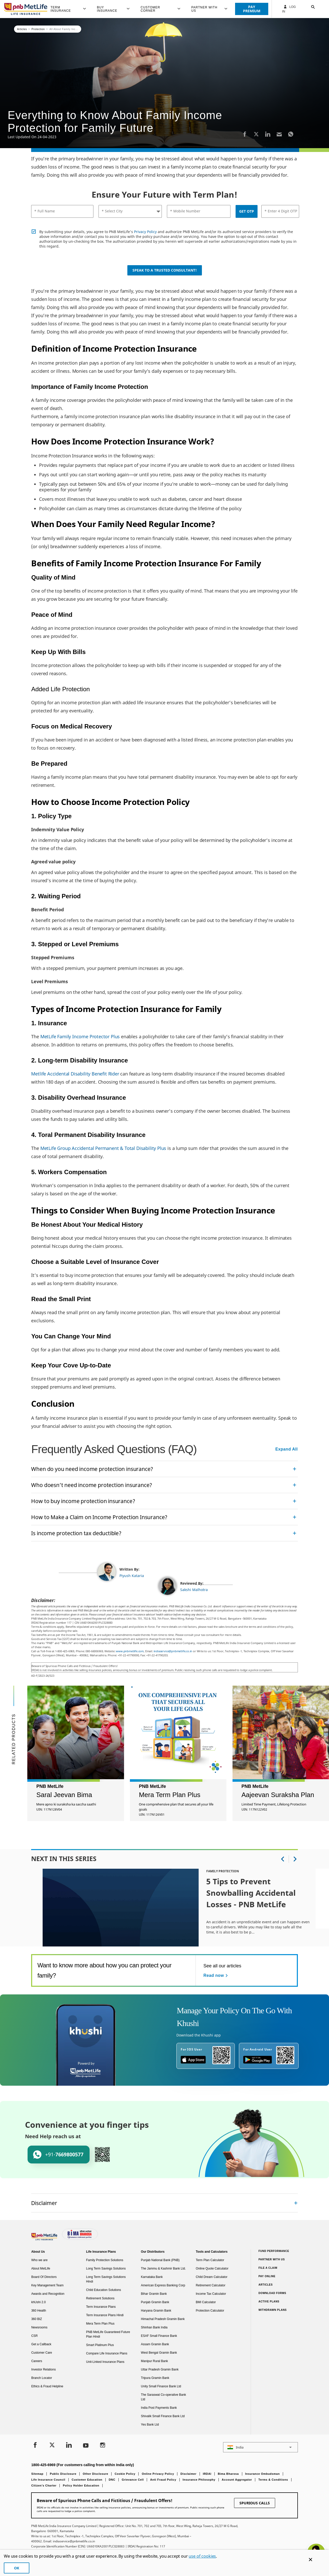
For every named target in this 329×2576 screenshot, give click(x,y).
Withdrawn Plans (273, 2310)
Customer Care (41, 2352)
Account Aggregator (237, 2479)
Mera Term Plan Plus (100, 2323)
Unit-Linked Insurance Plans (105, 2362)
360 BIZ (36, 2319)
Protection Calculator (210, 2310)
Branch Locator (41, 2378)
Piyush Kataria (131, 1575)
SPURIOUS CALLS (254, 2503)
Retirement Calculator (210, 2285)
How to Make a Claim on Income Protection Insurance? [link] (99, 1517)
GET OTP (246, 211)
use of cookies (202, 2556)
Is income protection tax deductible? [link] (76, 1533)
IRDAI (207, 2473)
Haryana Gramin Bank (156, 2310)
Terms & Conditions (273, 2479)
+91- (57, 2154)
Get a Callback (41, 2344)
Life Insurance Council (48, 2479)
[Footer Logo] (44, 2239)
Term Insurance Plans (101, 2307)
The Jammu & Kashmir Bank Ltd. (163, 2268)
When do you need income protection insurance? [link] (92, 1468)
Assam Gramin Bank (155, 2344)
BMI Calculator (206, 2302)
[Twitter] (256, 134)
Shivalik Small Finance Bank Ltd (163, 2416)
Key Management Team (47, 2285)
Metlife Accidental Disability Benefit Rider (75, 1074)
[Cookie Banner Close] (310, 2559)
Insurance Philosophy (199, 2479)
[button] (308, 9)
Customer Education (87, 2479)
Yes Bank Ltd (150, 2424)
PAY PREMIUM (251, 8)
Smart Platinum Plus (100, 2345)
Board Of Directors (43, 2277)
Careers (36, 2361)
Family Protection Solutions (104, 2260)
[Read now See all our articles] (216, 1975)
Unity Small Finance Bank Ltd (161, 2386)
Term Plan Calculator (210, 2260)
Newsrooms (39, 2327)
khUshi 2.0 (38, 2302)
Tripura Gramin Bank (155, 2378)
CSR (34, 2336)
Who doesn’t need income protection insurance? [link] (91, 1485)
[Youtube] (86, 2445)
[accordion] (164, 1469)
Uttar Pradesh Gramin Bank (159, 2369)
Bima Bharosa (228, 2473)
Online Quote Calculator (212, 2268)
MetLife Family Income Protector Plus (80, 1036)
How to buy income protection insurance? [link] (83, 1501)
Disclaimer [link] (44, 2203)
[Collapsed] (296, 2203)
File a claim (268, 2267)
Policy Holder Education (81, 2485)
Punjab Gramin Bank (155, 2302)
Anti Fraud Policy (163, 2479)
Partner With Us (272, 2259)
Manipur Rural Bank (154, 2361)
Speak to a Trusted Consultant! (164, 270)
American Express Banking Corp (163, 2285)
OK (16, 2568)
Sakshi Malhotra (194, 1589)
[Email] (279, 134)
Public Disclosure (63, 2473)
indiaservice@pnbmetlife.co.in (173, 1651)
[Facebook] (245, 134)
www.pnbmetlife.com (130, 1651)
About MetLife (40, 2268)
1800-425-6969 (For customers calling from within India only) (82, 2465)
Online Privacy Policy (158, 2473)
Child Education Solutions (103, 2290)
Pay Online (267, 2276)
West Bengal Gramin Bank (159, 2352)
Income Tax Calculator (211, 2294)
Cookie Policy (125, 2473)
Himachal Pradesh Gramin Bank (163, 2319)
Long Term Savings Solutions (106, 2268)
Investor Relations (43, 2369)
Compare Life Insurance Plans (106, 2353)
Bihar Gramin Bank (154, 2294)
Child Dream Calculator (211, 2277)
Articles (266, 2284)
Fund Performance (274, 2251)
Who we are (39, 2260)
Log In (289, 9)
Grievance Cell (133, 2479)
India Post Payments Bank (159, 2408)
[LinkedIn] (268, 134)
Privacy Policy (145, 231)
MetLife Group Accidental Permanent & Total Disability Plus (103, 1148)
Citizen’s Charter (43, 2485)
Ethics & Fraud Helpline (47, 2386)
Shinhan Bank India (154, 2327)
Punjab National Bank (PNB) (160, 2260)
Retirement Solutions (100, 2298)
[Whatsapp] (291, 134)
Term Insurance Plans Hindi (105, 2315)
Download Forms (272, 2293)
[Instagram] (103, 2445)
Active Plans (269, 2301)
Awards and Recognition (47, 2294)
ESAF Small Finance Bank (159, 2336)
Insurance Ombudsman (262, 2473)
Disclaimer (188, 2473)
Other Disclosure (95, 2473)
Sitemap (37, 2473)
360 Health (38, 2310)
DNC (112, 2479)
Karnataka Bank (152, 2277)
